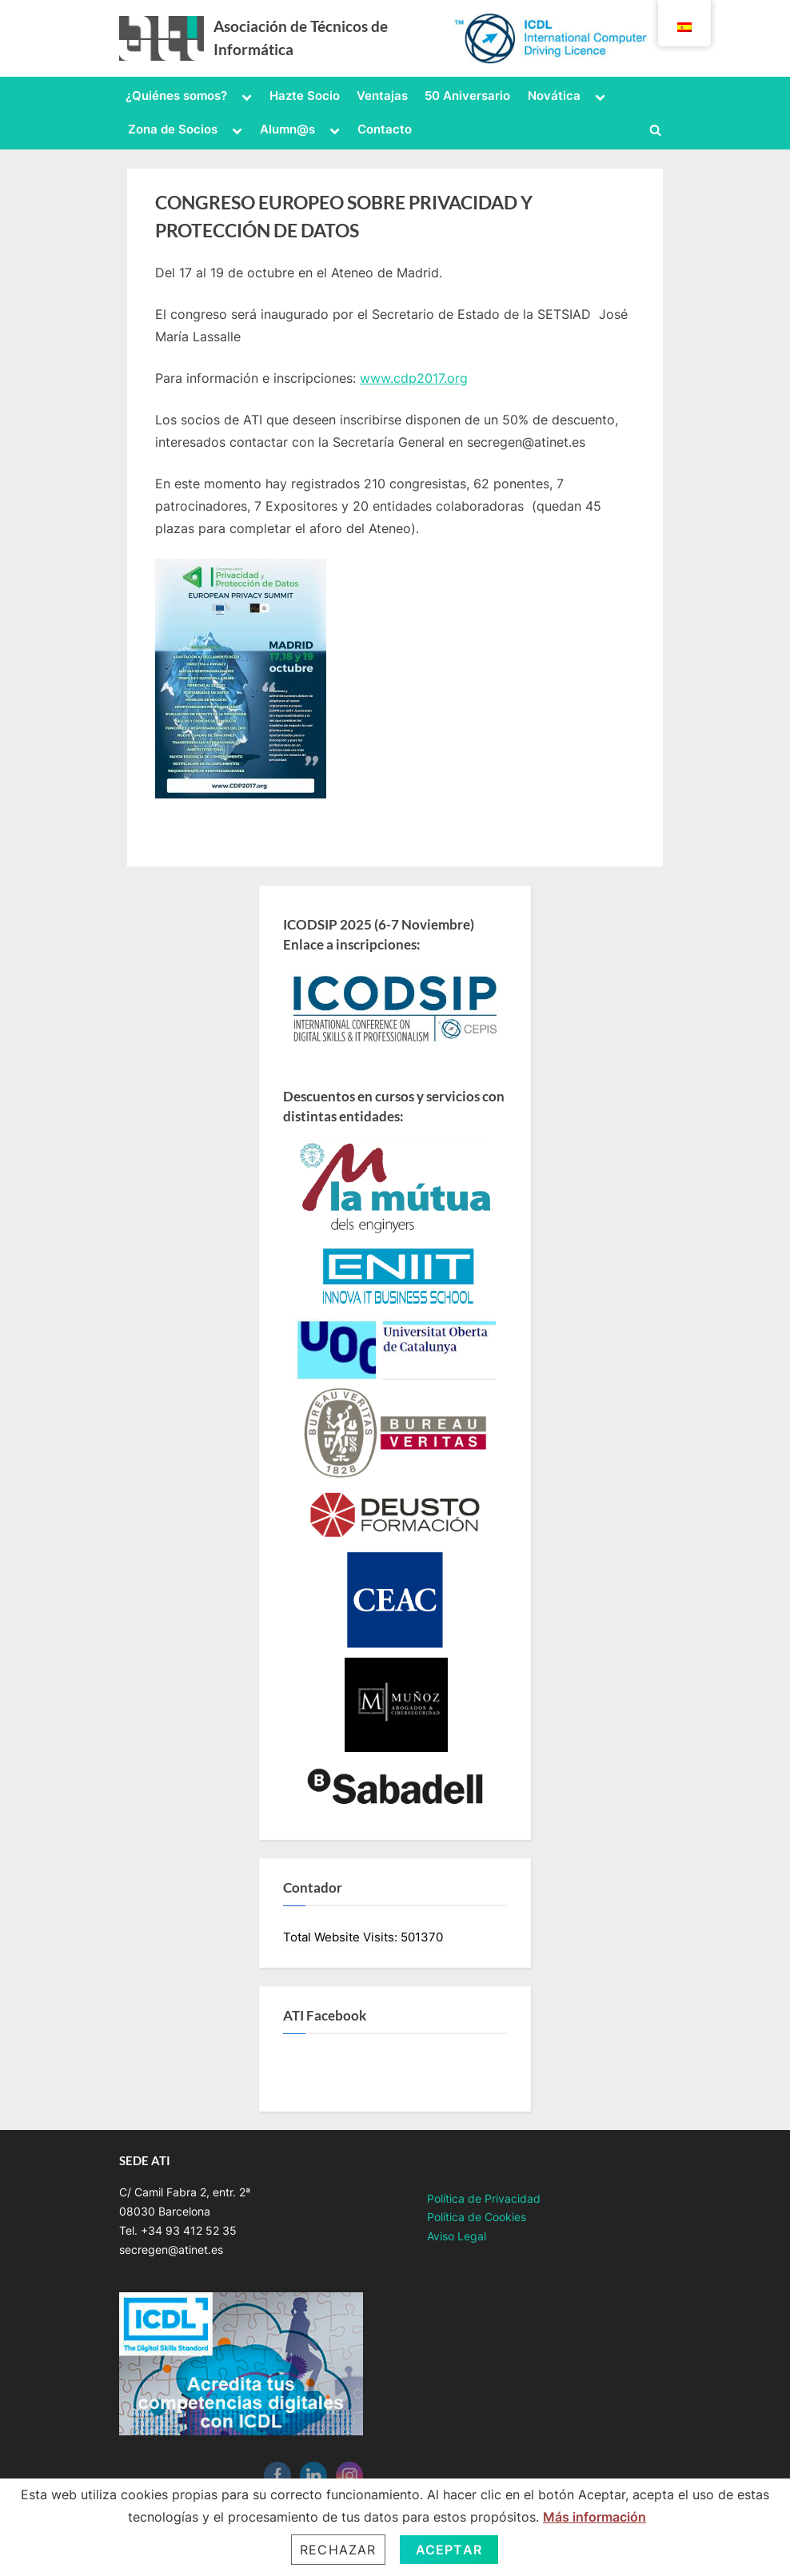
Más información (594, 2517)
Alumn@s (287, 129)
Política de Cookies (476, 2217)
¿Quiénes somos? (176, 95)
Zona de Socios (172, 129)
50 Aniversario (467, 95)
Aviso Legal (456, 2236)
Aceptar (449, 2550)
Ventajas (382, 95)
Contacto (384, 129)
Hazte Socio (304, 95)
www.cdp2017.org (414, 378)
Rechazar (338, 2550)
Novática (554, 95)
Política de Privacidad (484, 2198)
